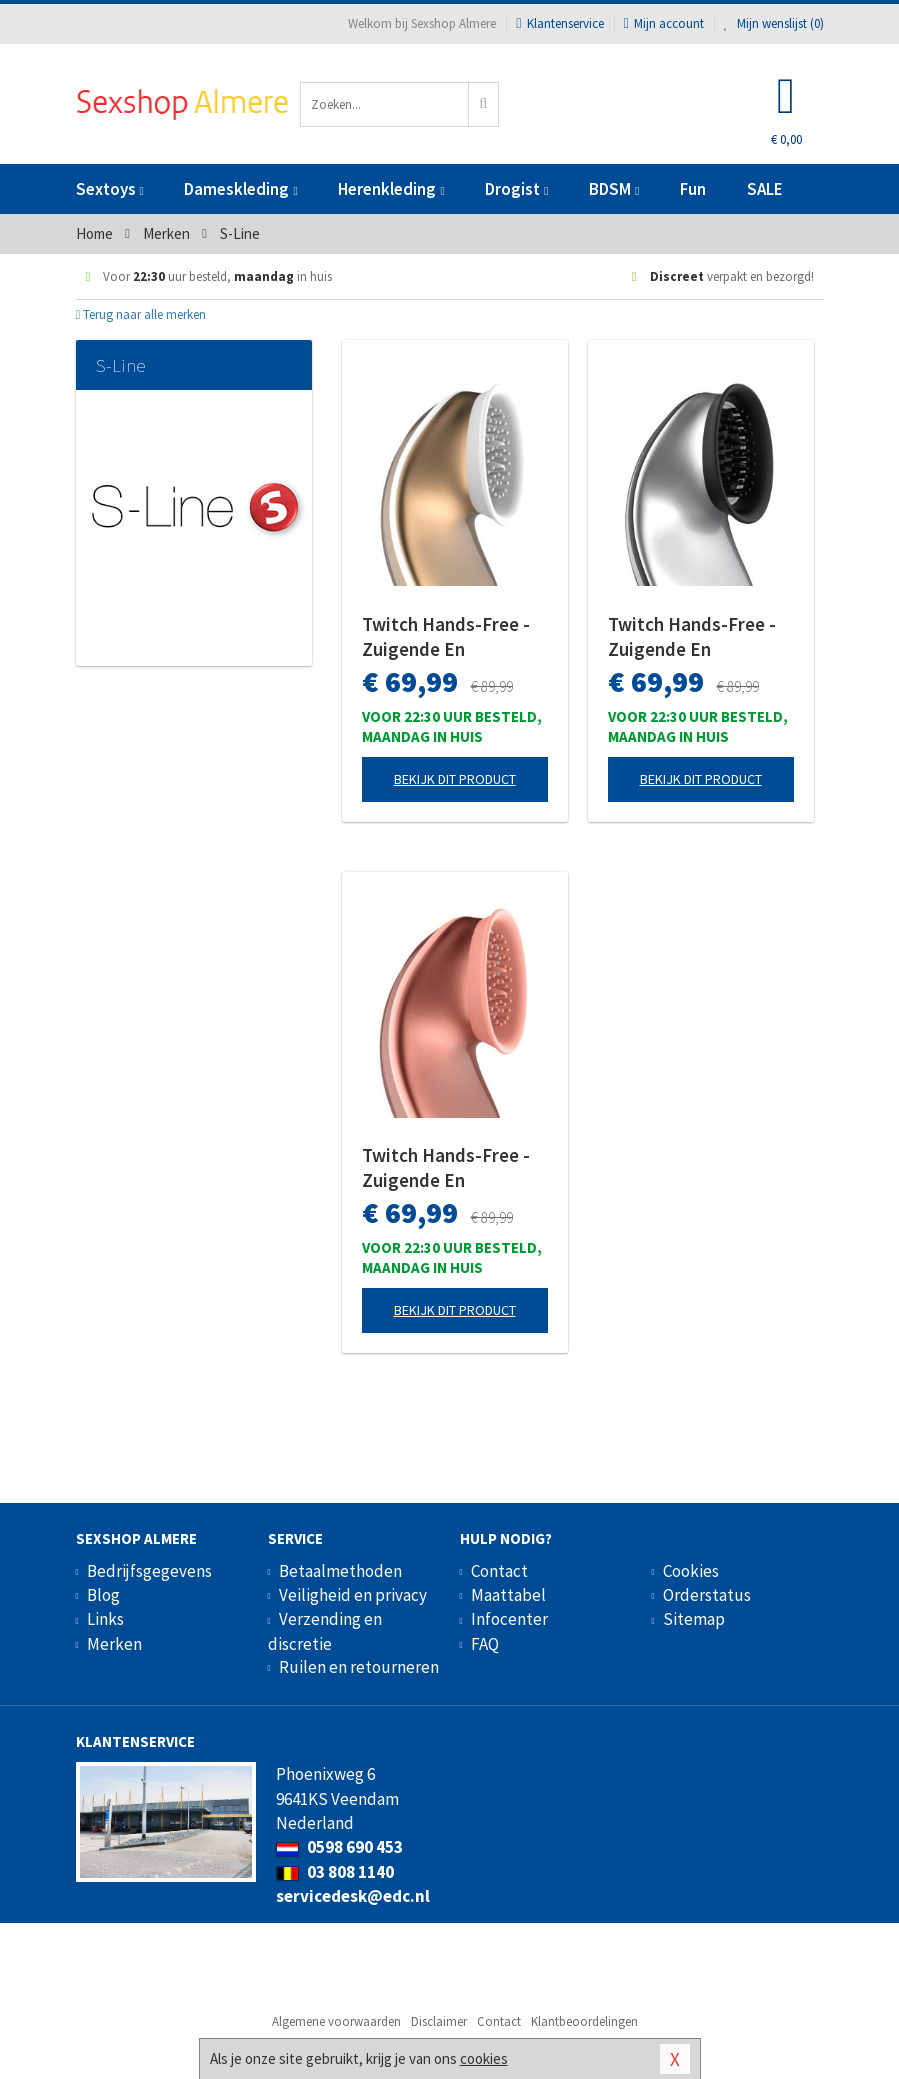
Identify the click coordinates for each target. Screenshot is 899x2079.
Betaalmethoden (340, 1571)
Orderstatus (707, 1595)
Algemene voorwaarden (336, 2021)
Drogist (516, 189)
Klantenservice (559, 23)
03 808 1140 (335, 1872)
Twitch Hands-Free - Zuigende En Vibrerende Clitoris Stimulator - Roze (446, 1168)
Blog (103, 1595)
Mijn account (664, 23)
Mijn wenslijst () (774, 23)
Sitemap (694, 1619)
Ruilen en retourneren (359, 1667)
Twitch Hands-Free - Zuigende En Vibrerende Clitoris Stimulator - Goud (446, 637)
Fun (693, 189)
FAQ (485, 1644)
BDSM (614, 189)
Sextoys (110, 189)
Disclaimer (439, 2021)
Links (105, 1619)
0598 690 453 (339, 1847)
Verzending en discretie (325, 1631)
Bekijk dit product (455, 779)
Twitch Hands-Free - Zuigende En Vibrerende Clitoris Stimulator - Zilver (692, 637)
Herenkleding (391, 189)
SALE (765, 189)
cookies (484, 2058)
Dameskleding (240, 189)
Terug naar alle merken (141, 314)
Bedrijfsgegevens (149, 1571)
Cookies (691, 1571)
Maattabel (508, 1595)
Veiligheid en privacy (353, 1595)
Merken (114, 1644)
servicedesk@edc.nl (353, 1896)
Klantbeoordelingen (584, 2021)
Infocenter (509, 1619)
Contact (499, 1571)
